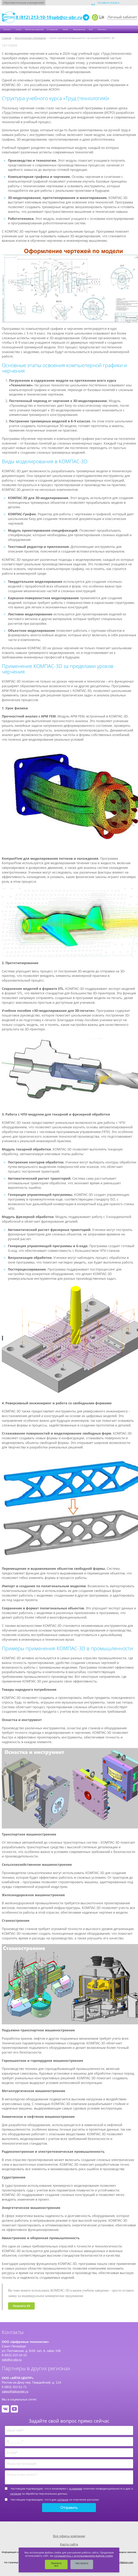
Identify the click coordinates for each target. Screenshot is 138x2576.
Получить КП (21, 2306)
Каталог (7, 29)
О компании (52, 29)
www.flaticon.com (124, 2562)
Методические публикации (30, 38)
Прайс (66, 29)
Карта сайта (69, 2544)
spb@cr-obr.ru (67, 17)
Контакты (102, 29)
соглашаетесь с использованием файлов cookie (83, 2555)
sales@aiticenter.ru (15, 2391)
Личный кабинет (122, 17)
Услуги (18, 29)
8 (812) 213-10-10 (33, 17)
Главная (6, 38)
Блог (91, 29)
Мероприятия (79, 29)
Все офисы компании (69, 2536)
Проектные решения (34, 29)
